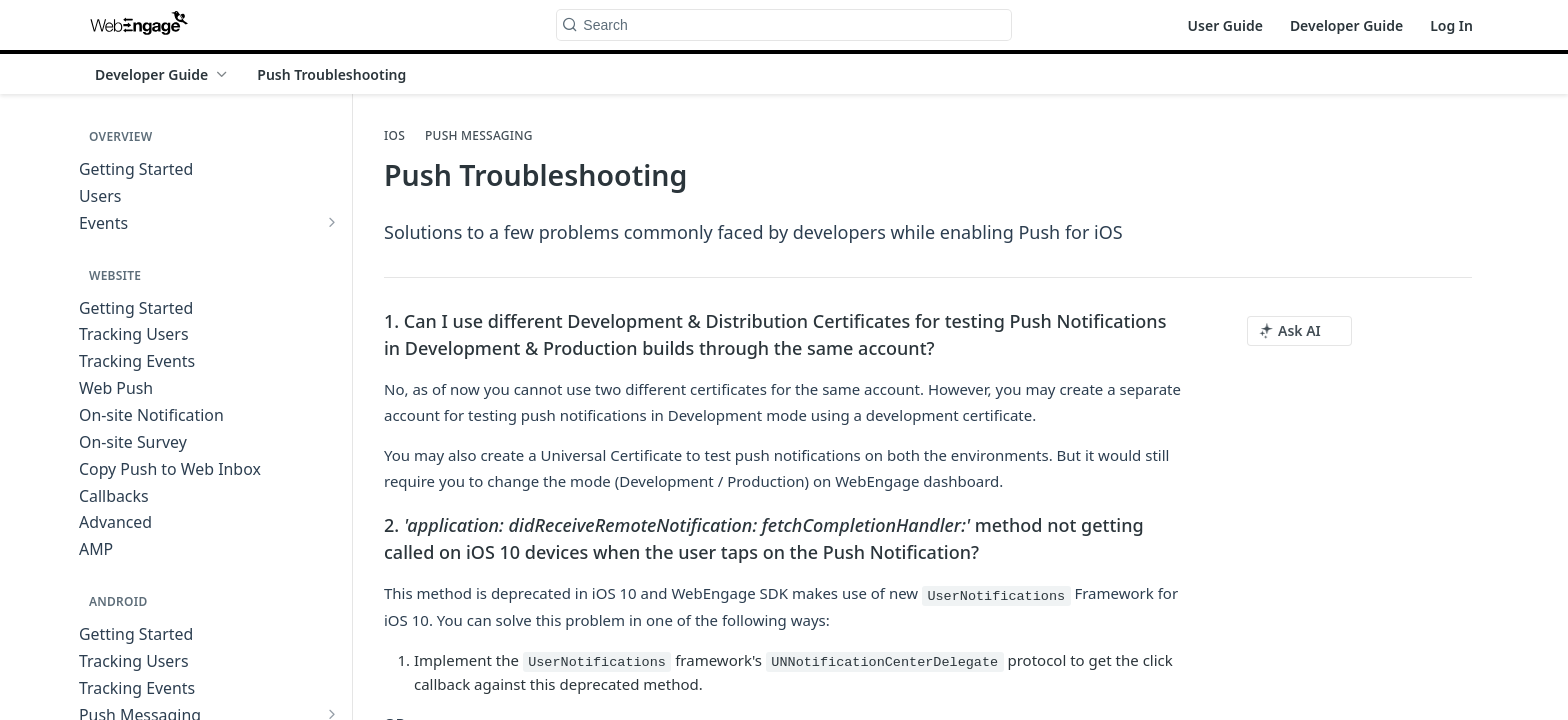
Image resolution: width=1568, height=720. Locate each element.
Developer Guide (1346, 25)
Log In (1451, 25)
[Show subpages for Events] (332, 222)
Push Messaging (479, 136)
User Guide (1225, 25)
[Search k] (783, 25)
